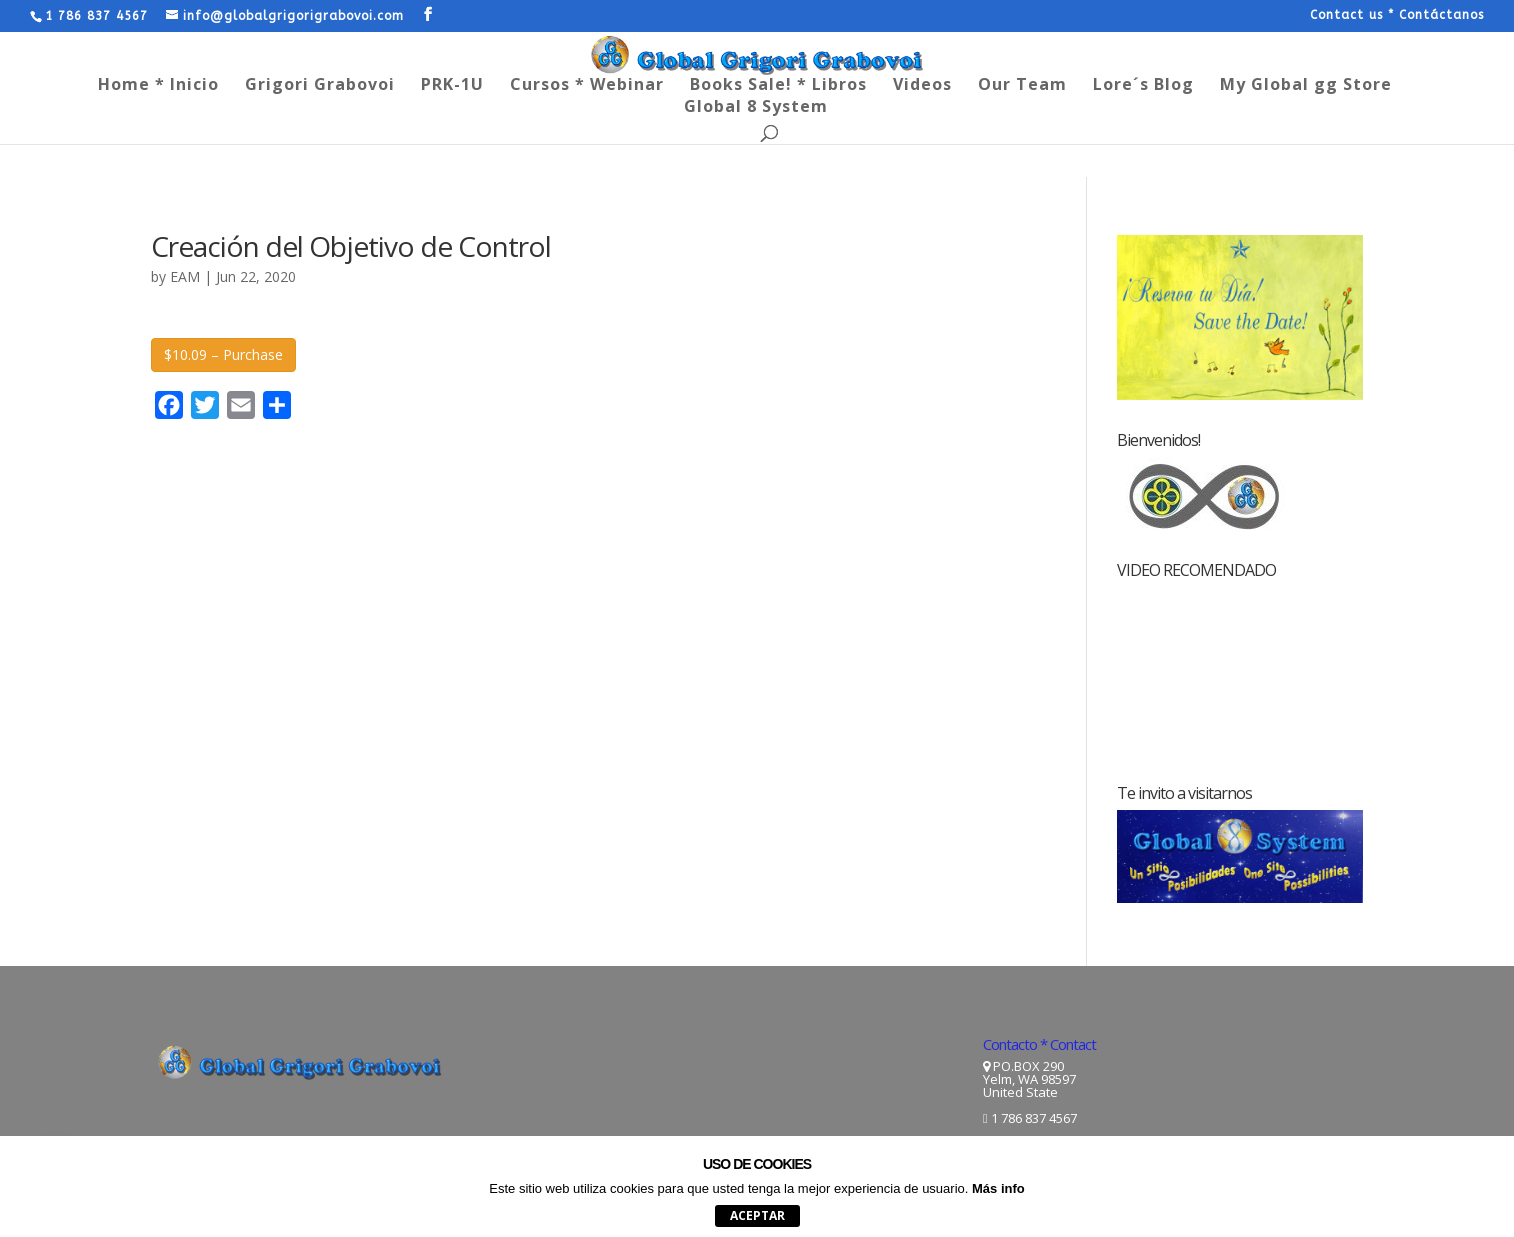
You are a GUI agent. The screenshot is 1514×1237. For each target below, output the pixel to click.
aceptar (757, 1215)
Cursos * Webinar (587, 86)
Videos (922, 86)
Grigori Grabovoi (320, 86)
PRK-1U (452, 86)
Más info (998, 1188)
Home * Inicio (158, 86)
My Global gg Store (1306, 86)
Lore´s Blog (1143, 86)
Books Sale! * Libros (778, 86)
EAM (185, 276)
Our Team (1022, 86)
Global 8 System (756, 108)
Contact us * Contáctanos (1397, 15)
